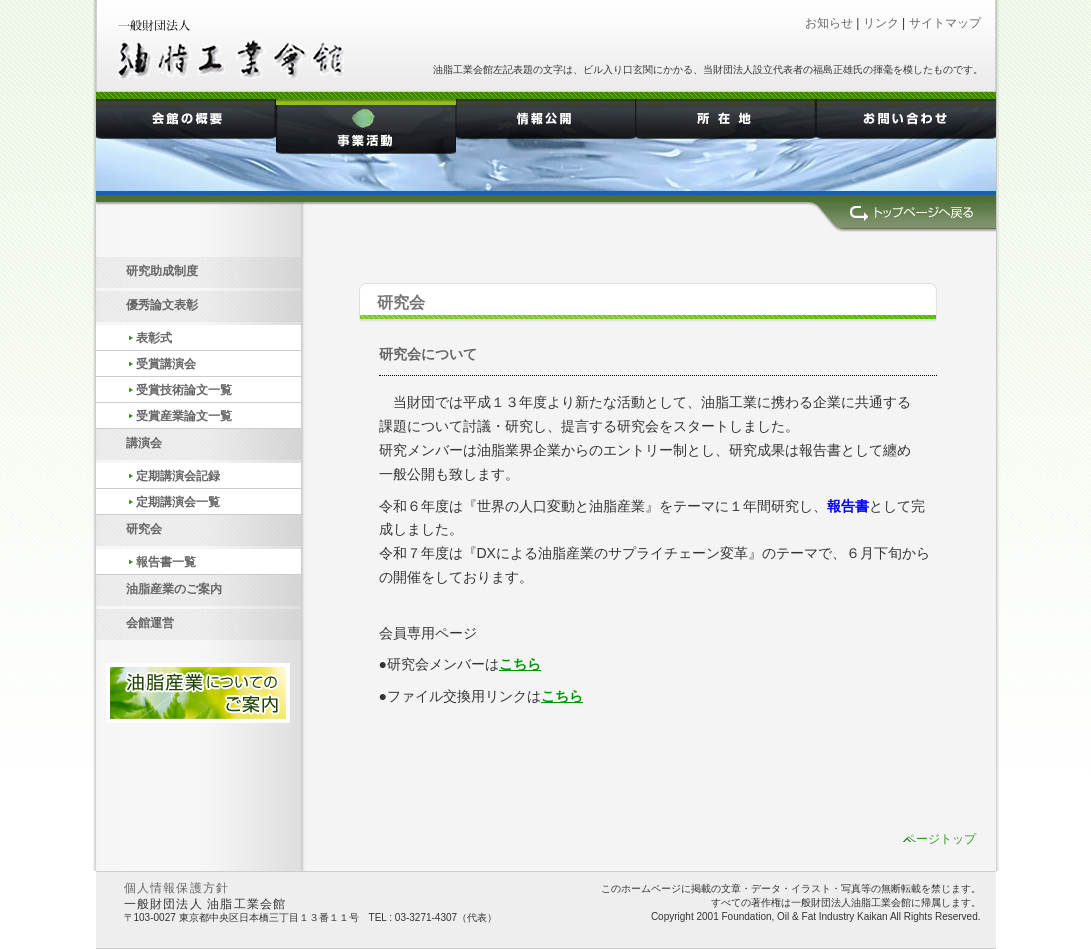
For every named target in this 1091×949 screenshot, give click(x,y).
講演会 (144, 443)
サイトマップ (945, 23)
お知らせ (829, 23)
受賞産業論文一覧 (184, 416)
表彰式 (154, 338)
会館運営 (150, 623)
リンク (881, 23)
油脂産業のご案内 (174, 589)
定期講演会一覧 (185, 502)
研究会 (144, 529)
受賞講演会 (166, 364)
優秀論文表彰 (162, 305)
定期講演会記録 (178, 476)
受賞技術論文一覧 (184, 390)
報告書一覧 (166, 562)
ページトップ (940, 839)
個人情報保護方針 (177, 888)
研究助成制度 (162, 271)
